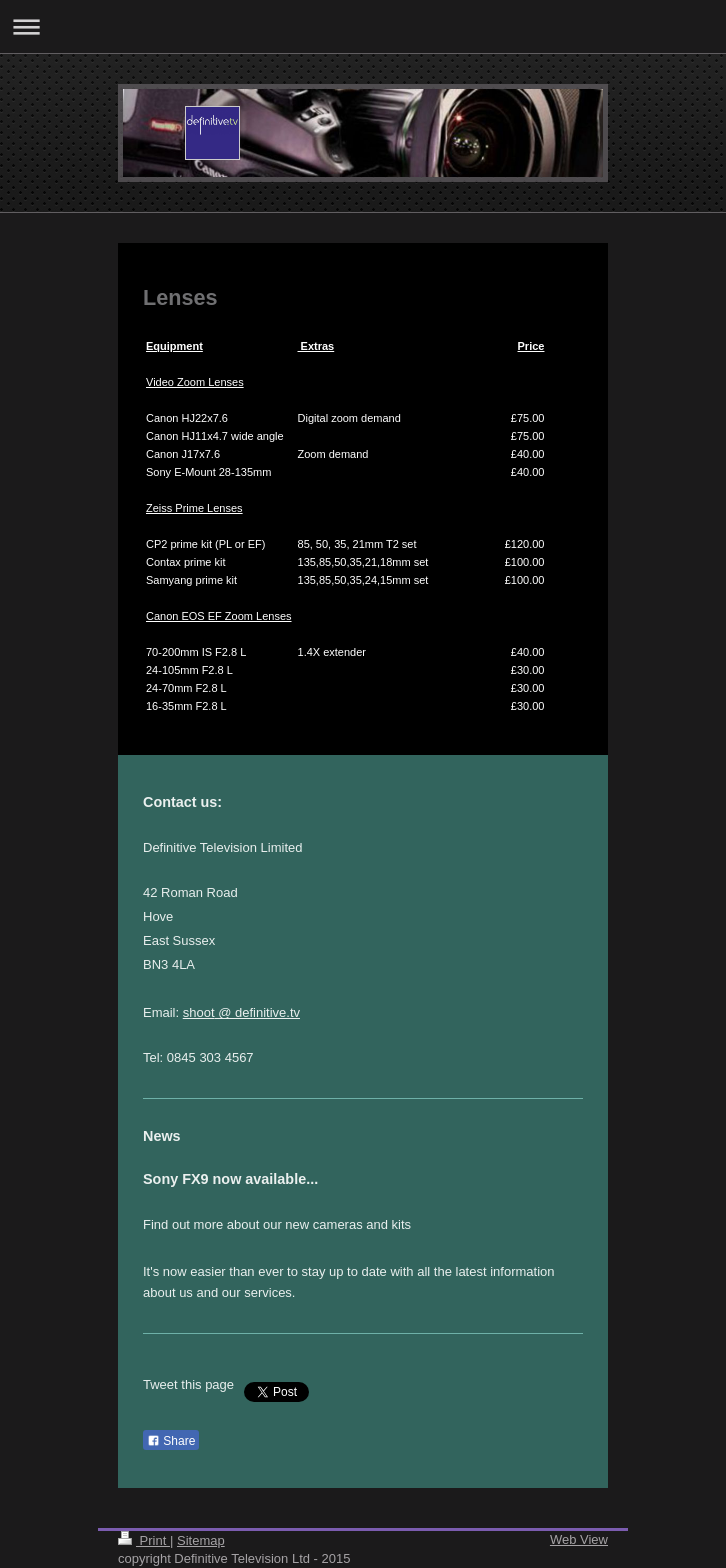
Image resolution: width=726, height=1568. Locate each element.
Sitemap (201, 1540)
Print (144, 1540)
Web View (579, 1539)
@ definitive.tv (257, 1012)
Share (171, 1441)
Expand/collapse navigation (363, 26)
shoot (199, 1012)
